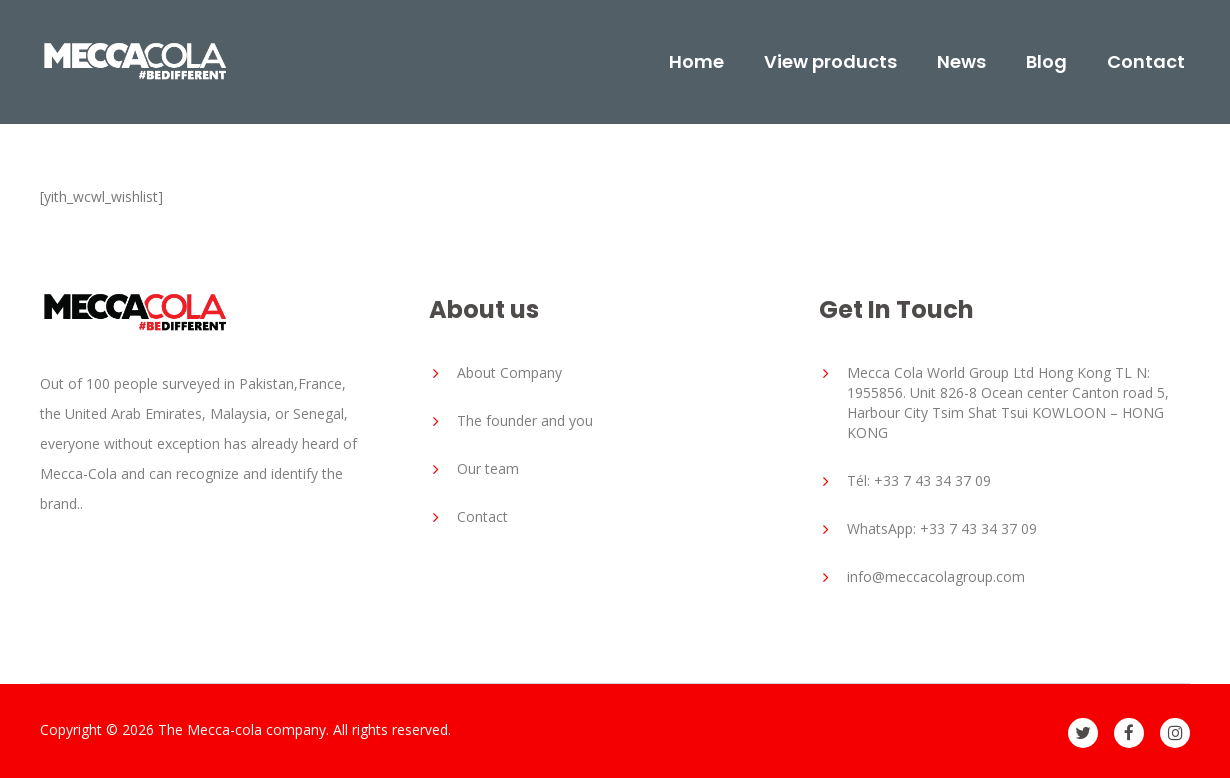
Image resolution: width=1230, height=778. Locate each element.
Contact (1146, 62)
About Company (509, 372)
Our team (488, 468)
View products (830, 62)
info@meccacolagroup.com (936, 576)
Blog (1046, 62)
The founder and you (525, 420)
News (961, 62)
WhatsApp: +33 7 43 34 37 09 (942, 528)
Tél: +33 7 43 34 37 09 (919, 480)
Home (696, 62)
